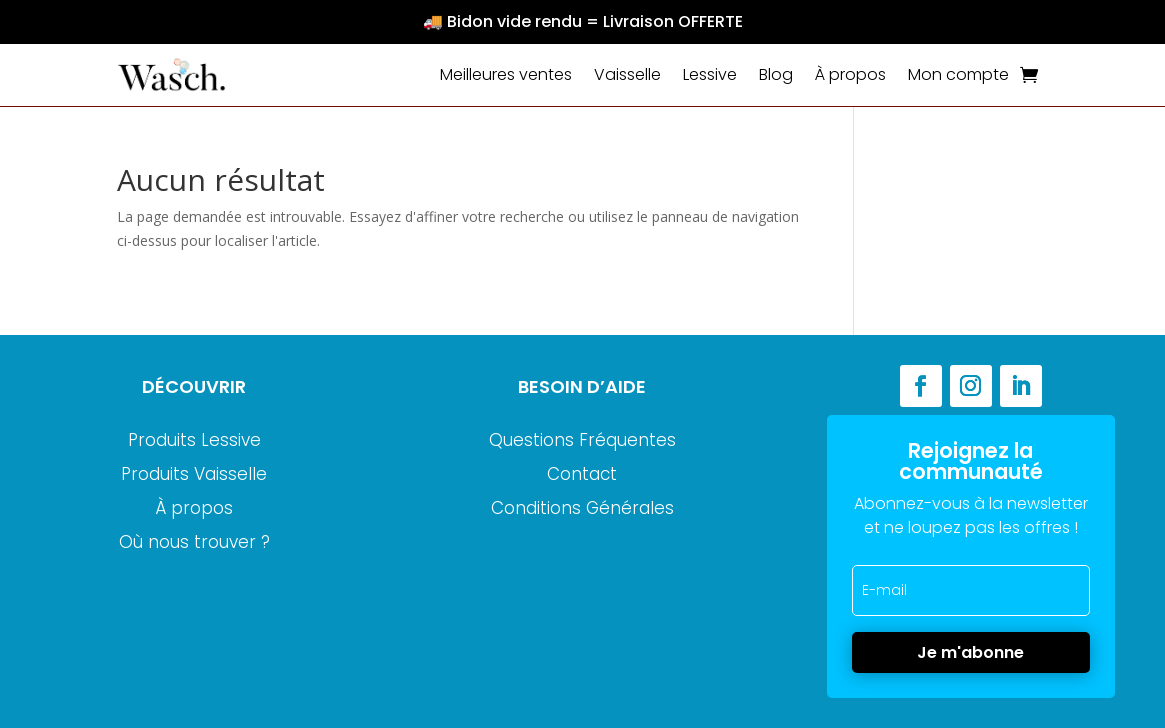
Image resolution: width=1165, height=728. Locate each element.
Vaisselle (627, 74)
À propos (850, 74)
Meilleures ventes (506, 74)
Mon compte (958, 74)
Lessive (710, 74)
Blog (776, 74)
